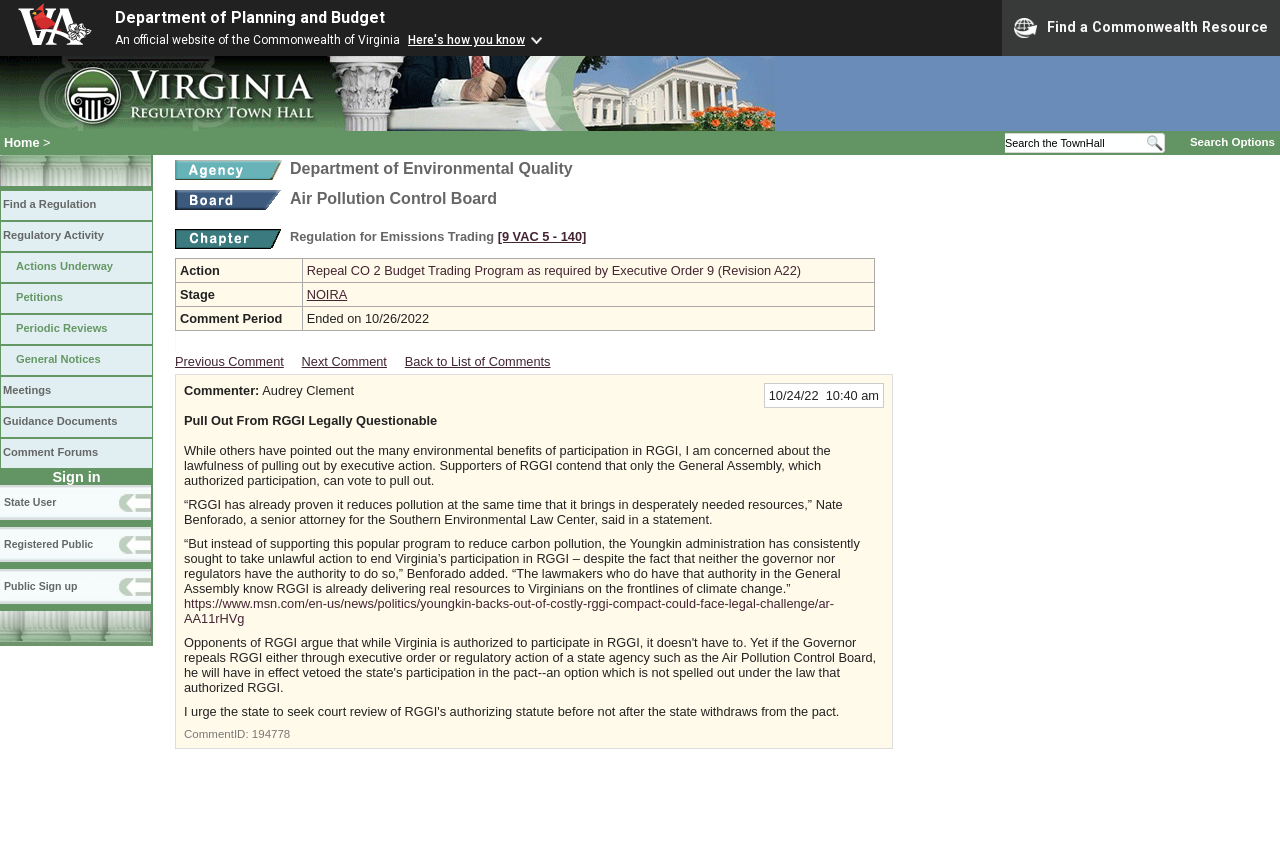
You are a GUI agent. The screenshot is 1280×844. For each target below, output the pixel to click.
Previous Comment (229, 361)
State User (30, 502)
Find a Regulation (49, 204)
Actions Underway (64, 266)
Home (22, 142)
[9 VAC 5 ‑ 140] (542, 236)
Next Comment (344, 361)
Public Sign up (40, 586)
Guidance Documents (60, 421)
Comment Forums (50, 452)
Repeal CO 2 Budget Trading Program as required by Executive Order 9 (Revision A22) (554, 270)
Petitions (39, 297)
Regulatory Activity (53, 235)
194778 (271, 734)
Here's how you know (466, 40)
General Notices (58, 359)
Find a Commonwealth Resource (1141, 28)
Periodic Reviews (62, 328)
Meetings (27, 390)
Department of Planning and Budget (250, 17)
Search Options (1232, 142)
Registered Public (48, 544)
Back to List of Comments (478, 361)
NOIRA (327, 294)
